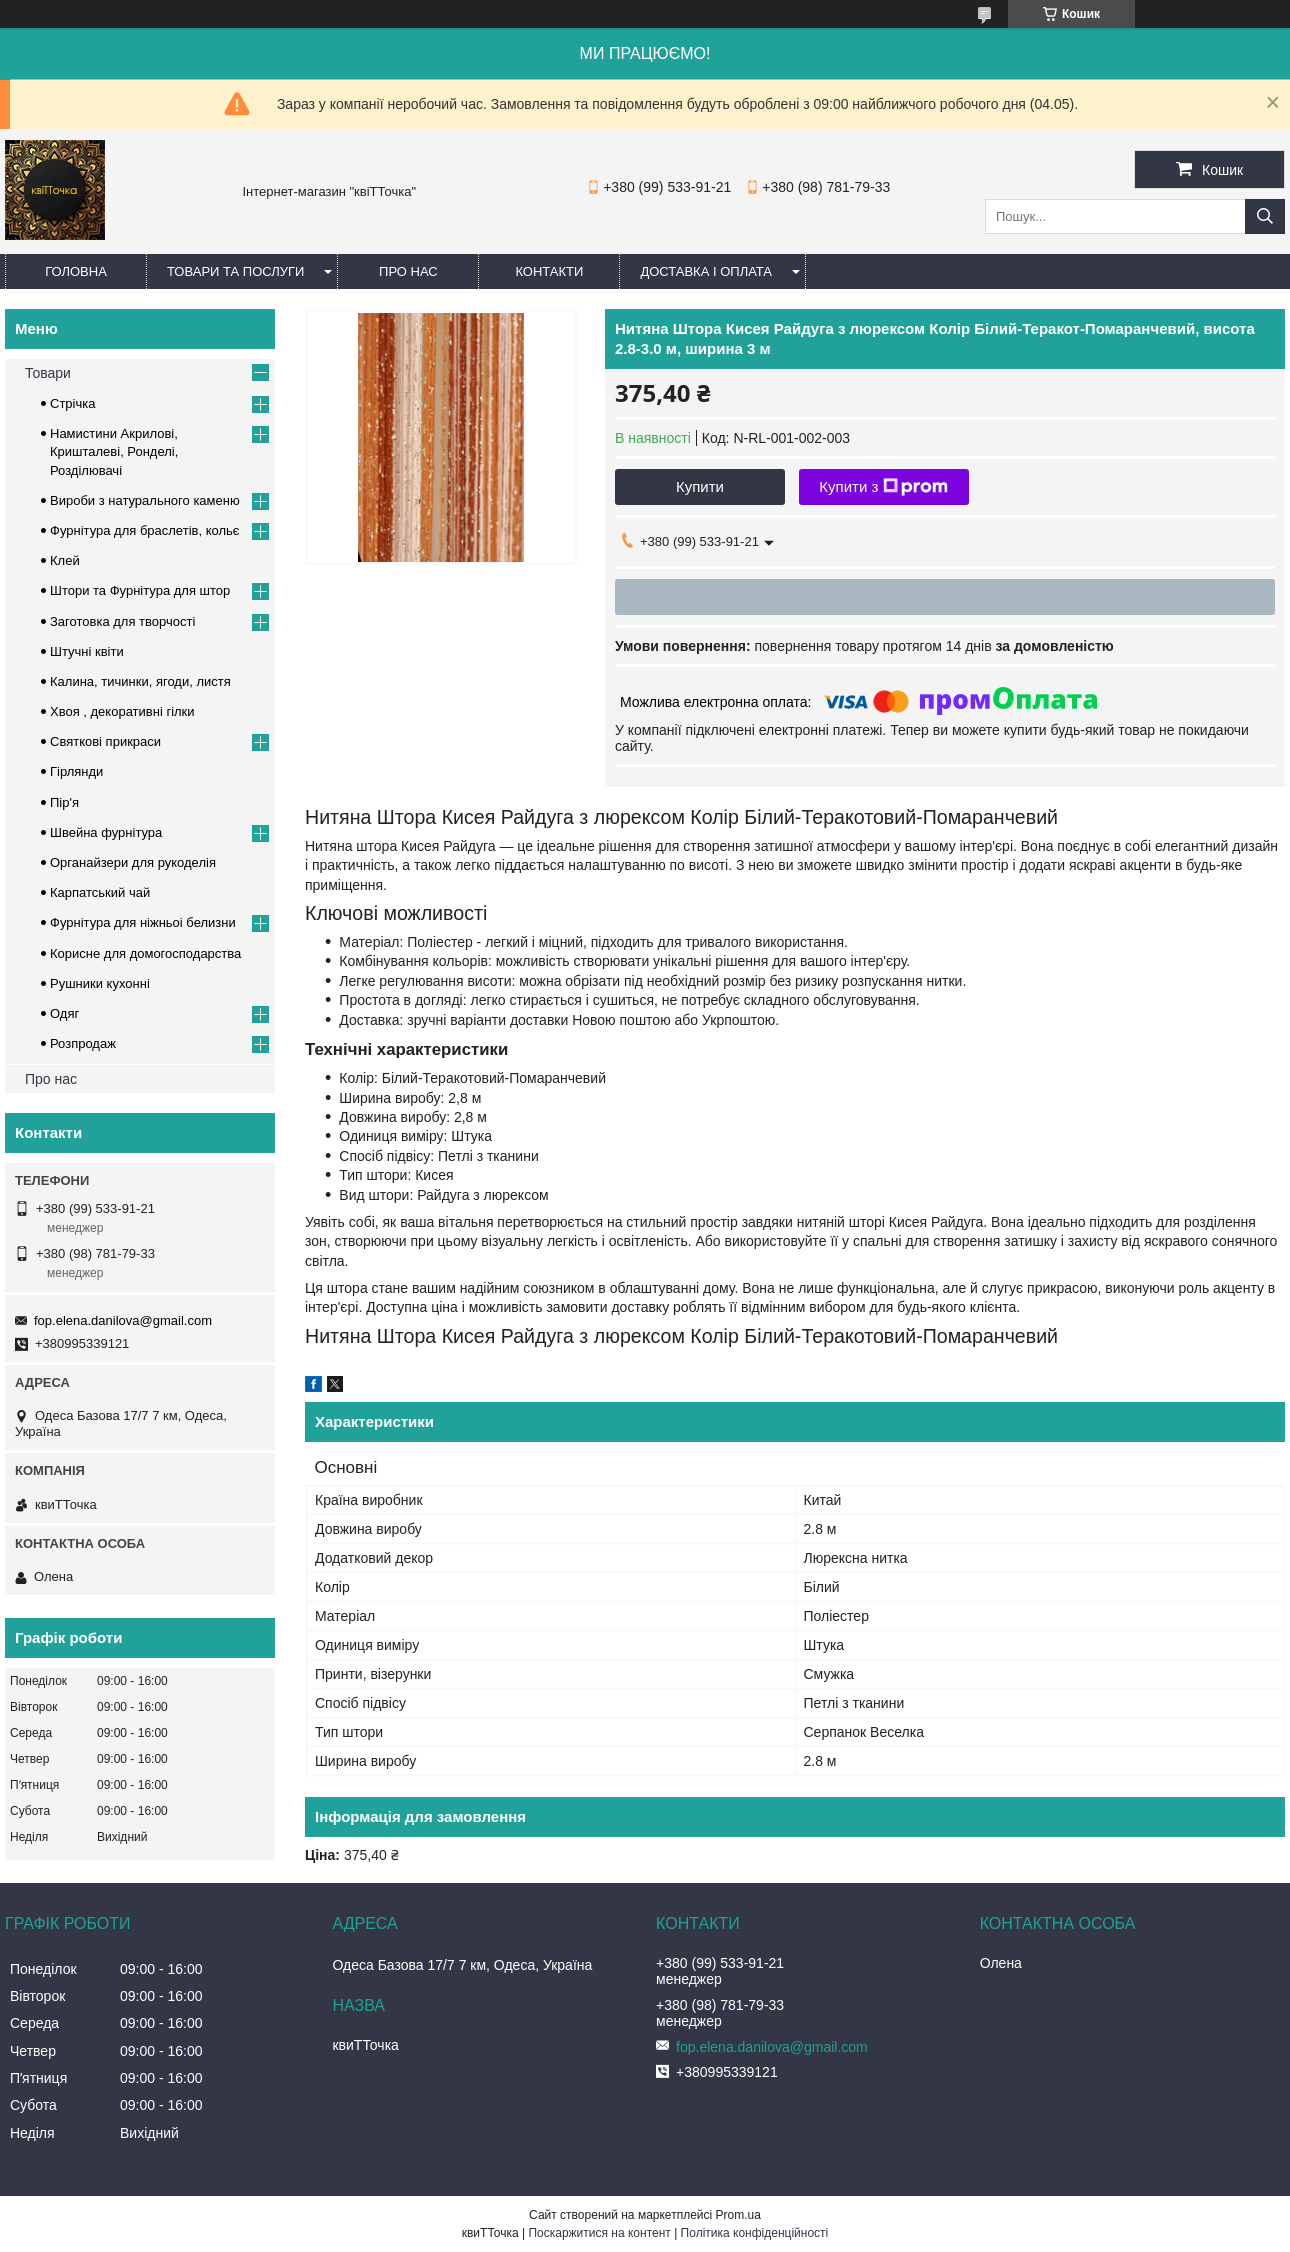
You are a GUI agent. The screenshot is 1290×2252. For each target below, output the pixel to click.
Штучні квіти (87, 651)
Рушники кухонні (100, 983)
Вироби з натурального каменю (145, 500)
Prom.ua (738, 2215)
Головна (76, 271)
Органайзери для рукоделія (133, 862)
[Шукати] (1265, 216)
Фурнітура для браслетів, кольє (144, 530)
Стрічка (72, 403)
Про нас (408, 271)
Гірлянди (76, 771)
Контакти (549, 271)
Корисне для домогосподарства (145, 953)
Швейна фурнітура (106, 832)
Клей (65, 560)
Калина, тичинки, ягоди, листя (140, 681)
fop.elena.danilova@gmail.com (123, 1320)
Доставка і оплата (706, 271)
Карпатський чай (100, 892)
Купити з (883, 487)
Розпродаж (83, 1043)
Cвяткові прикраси (105, 741)
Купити (700, 486)
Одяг (64, 1013)
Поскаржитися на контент (599, 2233)
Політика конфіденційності (755, 2233)
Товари (48, 373)
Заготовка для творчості (122, 621)
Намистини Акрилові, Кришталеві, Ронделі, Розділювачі (114, 451)
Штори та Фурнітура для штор (140, 590)
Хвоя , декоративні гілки (122, 711)
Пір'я (64, 802)
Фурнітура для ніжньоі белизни (143, 922)
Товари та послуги (235, 271)
